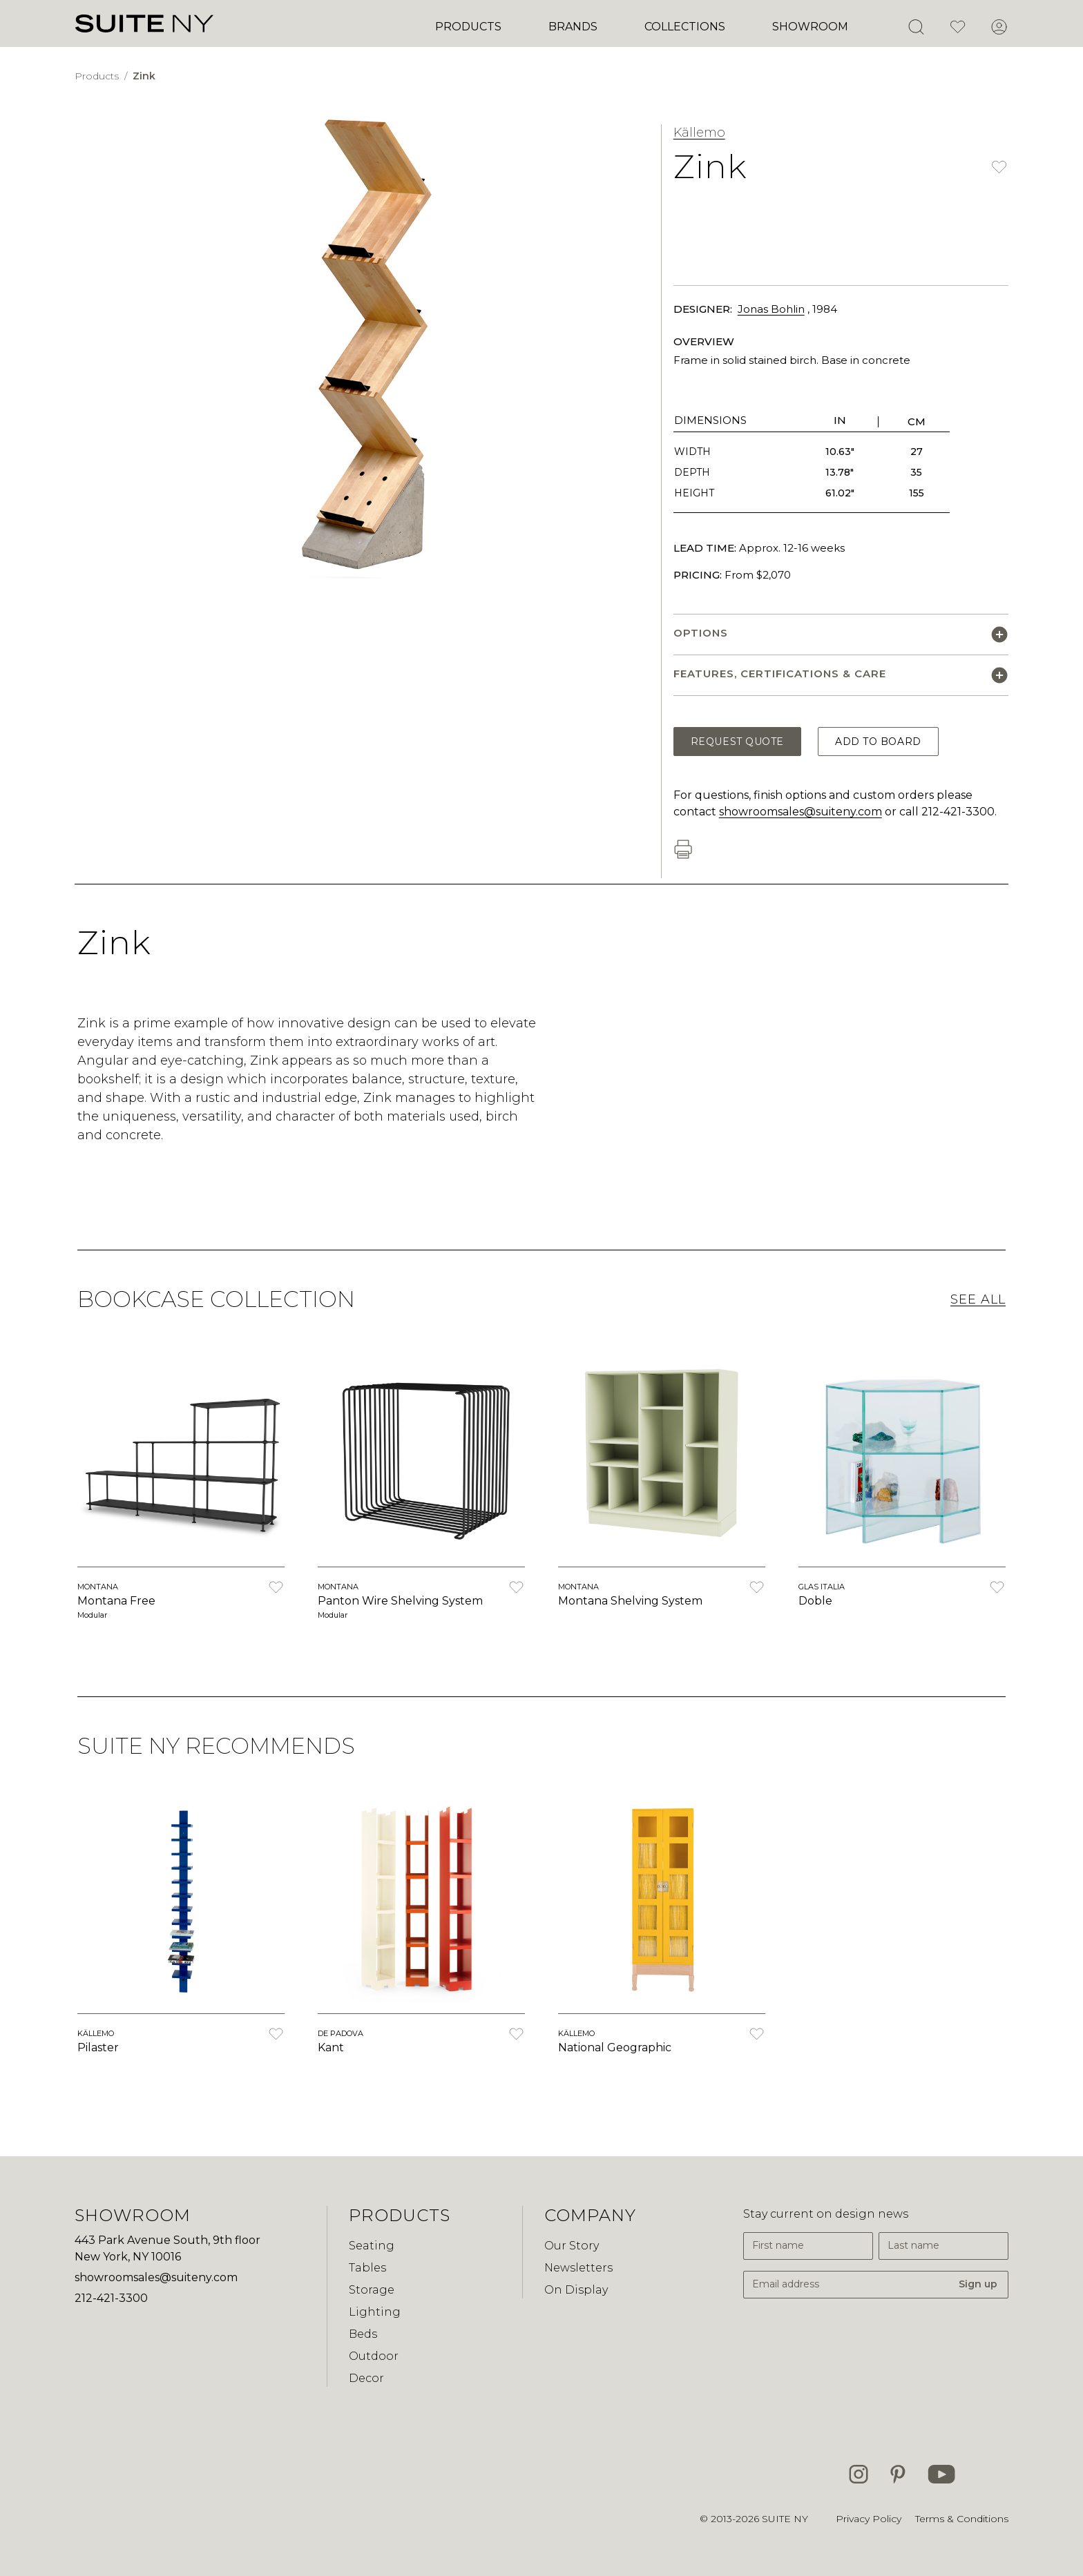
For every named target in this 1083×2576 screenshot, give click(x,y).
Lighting (375, 2311)
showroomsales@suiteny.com (800, 811)
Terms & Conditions (961, 2518)
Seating (371, 2245)
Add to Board (878, 741)
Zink (144, 76)
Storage (371, 2289)
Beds (363, 2334)
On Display (576, 2289)
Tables (367, 2267)
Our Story (571, 2245)
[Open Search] (916, 27)
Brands (572, 26)
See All (978, 1299)
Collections (684, 26)
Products (468, 26)
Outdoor (374, 2356)
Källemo (699, 132)
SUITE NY (785, 2518)
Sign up (978, 2284)
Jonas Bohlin (771, 309)
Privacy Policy (868, 2518)
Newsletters (578, 2267)
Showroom (810, 26)
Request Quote (737, 741)
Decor (366, 2378)
